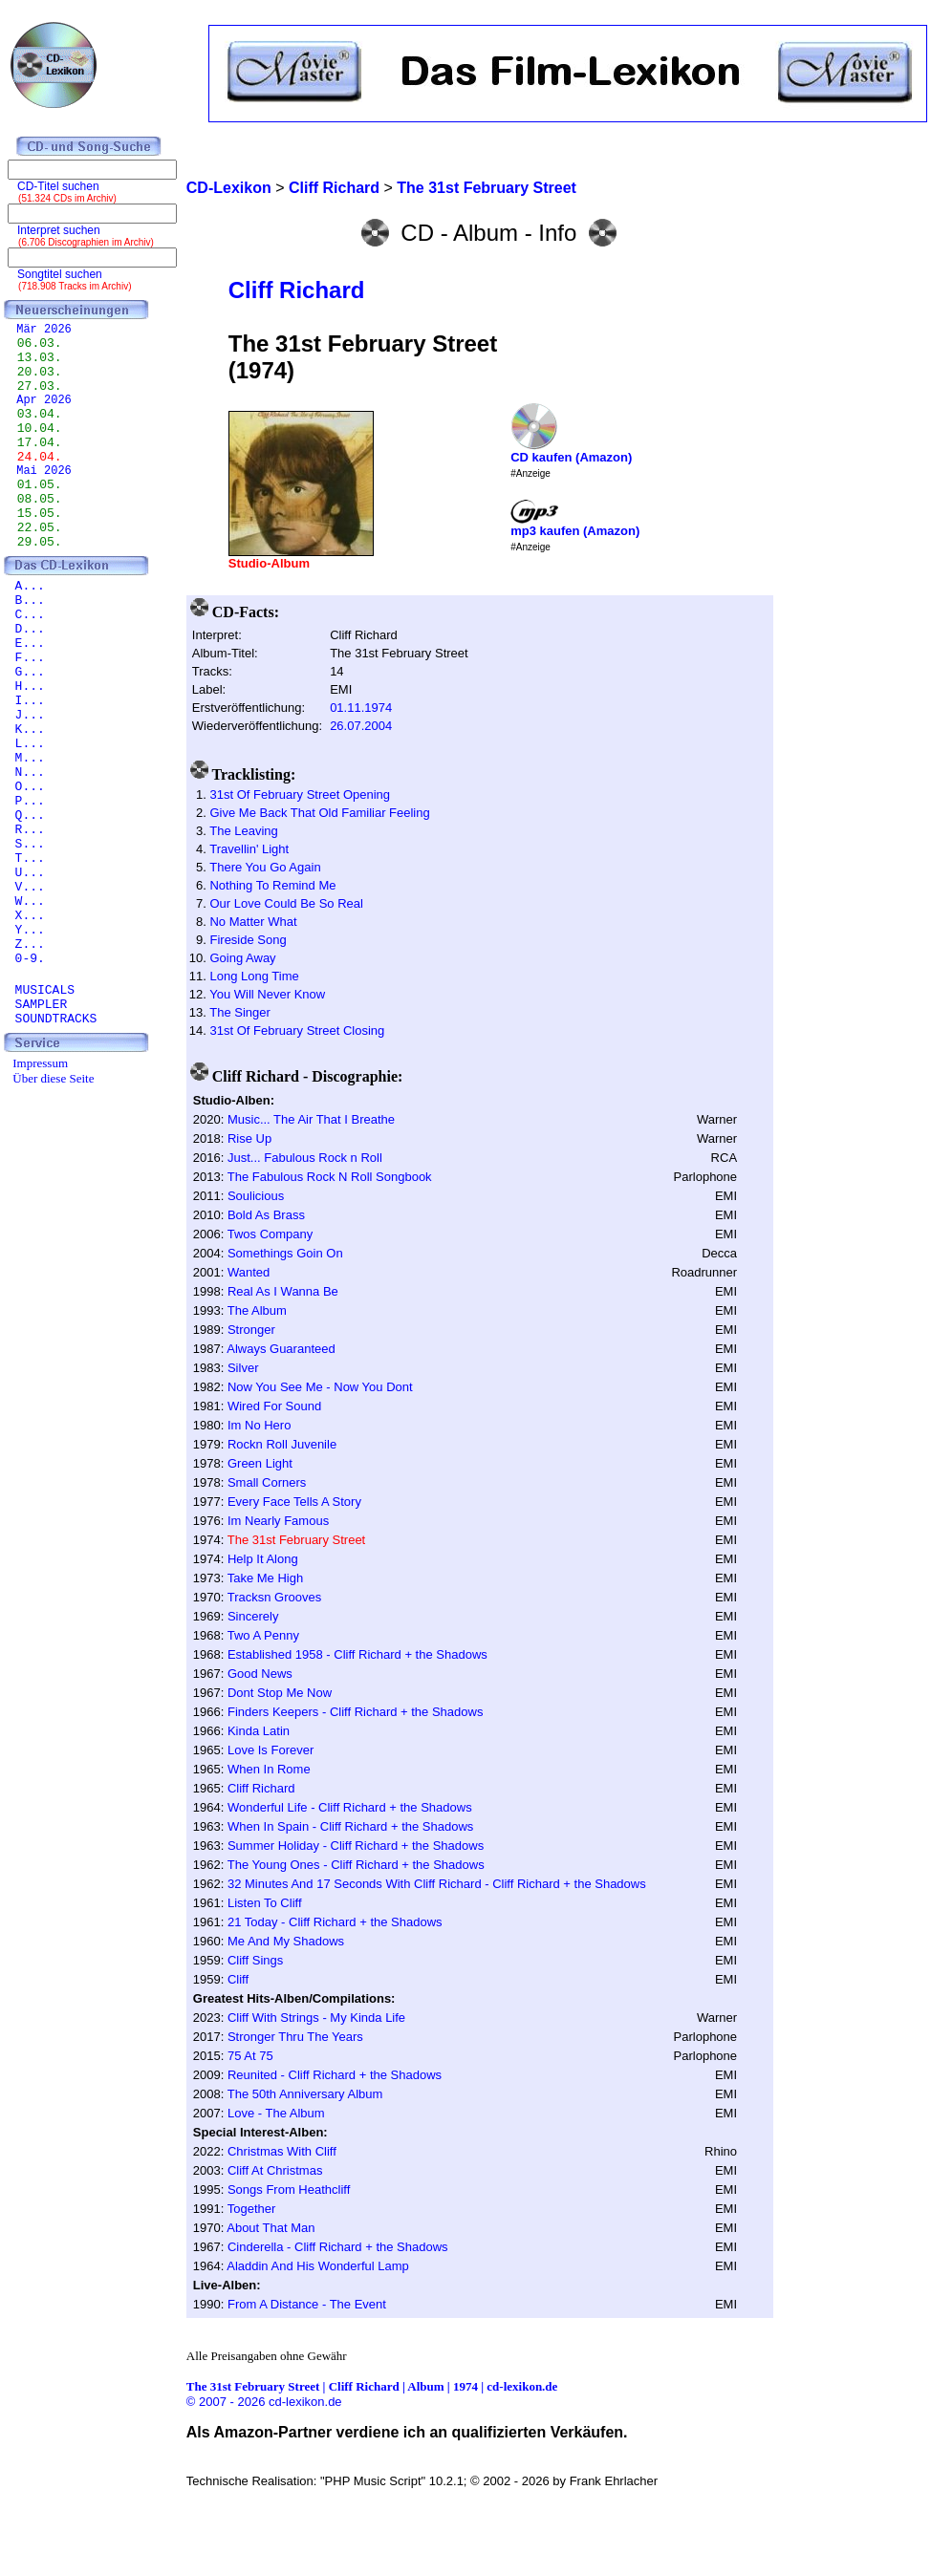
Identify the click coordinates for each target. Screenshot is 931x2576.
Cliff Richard (296, 290)
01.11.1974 (361, 707)
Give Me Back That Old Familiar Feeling (319, 812)
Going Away (242, 958)
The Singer (240, 1012)
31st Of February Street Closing (296, 1030)
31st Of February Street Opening (299, 794)
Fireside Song (247, 940)
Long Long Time (253, 976)
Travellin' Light (249, 849)
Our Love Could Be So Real (285, 903)
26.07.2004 (361, 726)
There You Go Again (264, 867)
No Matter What (252, 921)
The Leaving (243, 831)
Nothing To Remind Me (272, 885)
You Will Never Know (267, 994)
